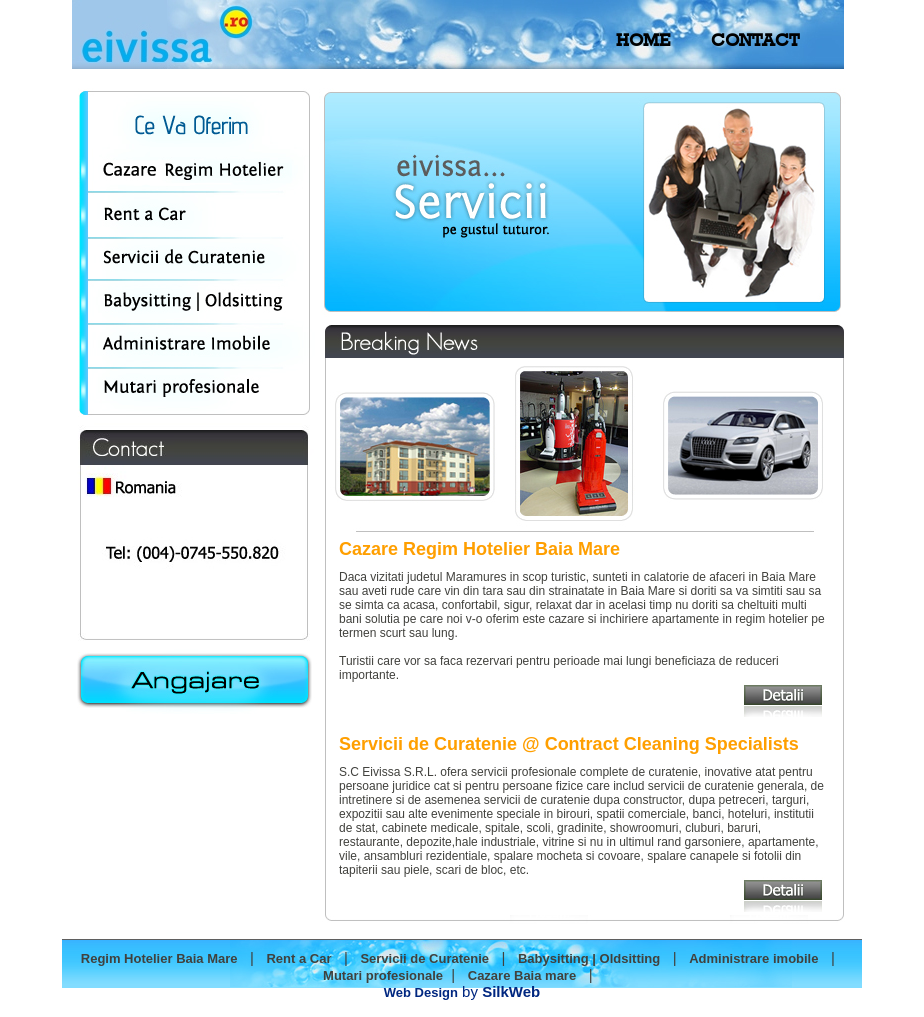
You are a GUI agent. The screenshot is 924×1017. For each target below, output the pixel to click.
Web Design (421, 992)
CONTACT (755, 40)
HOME (643, 40)
